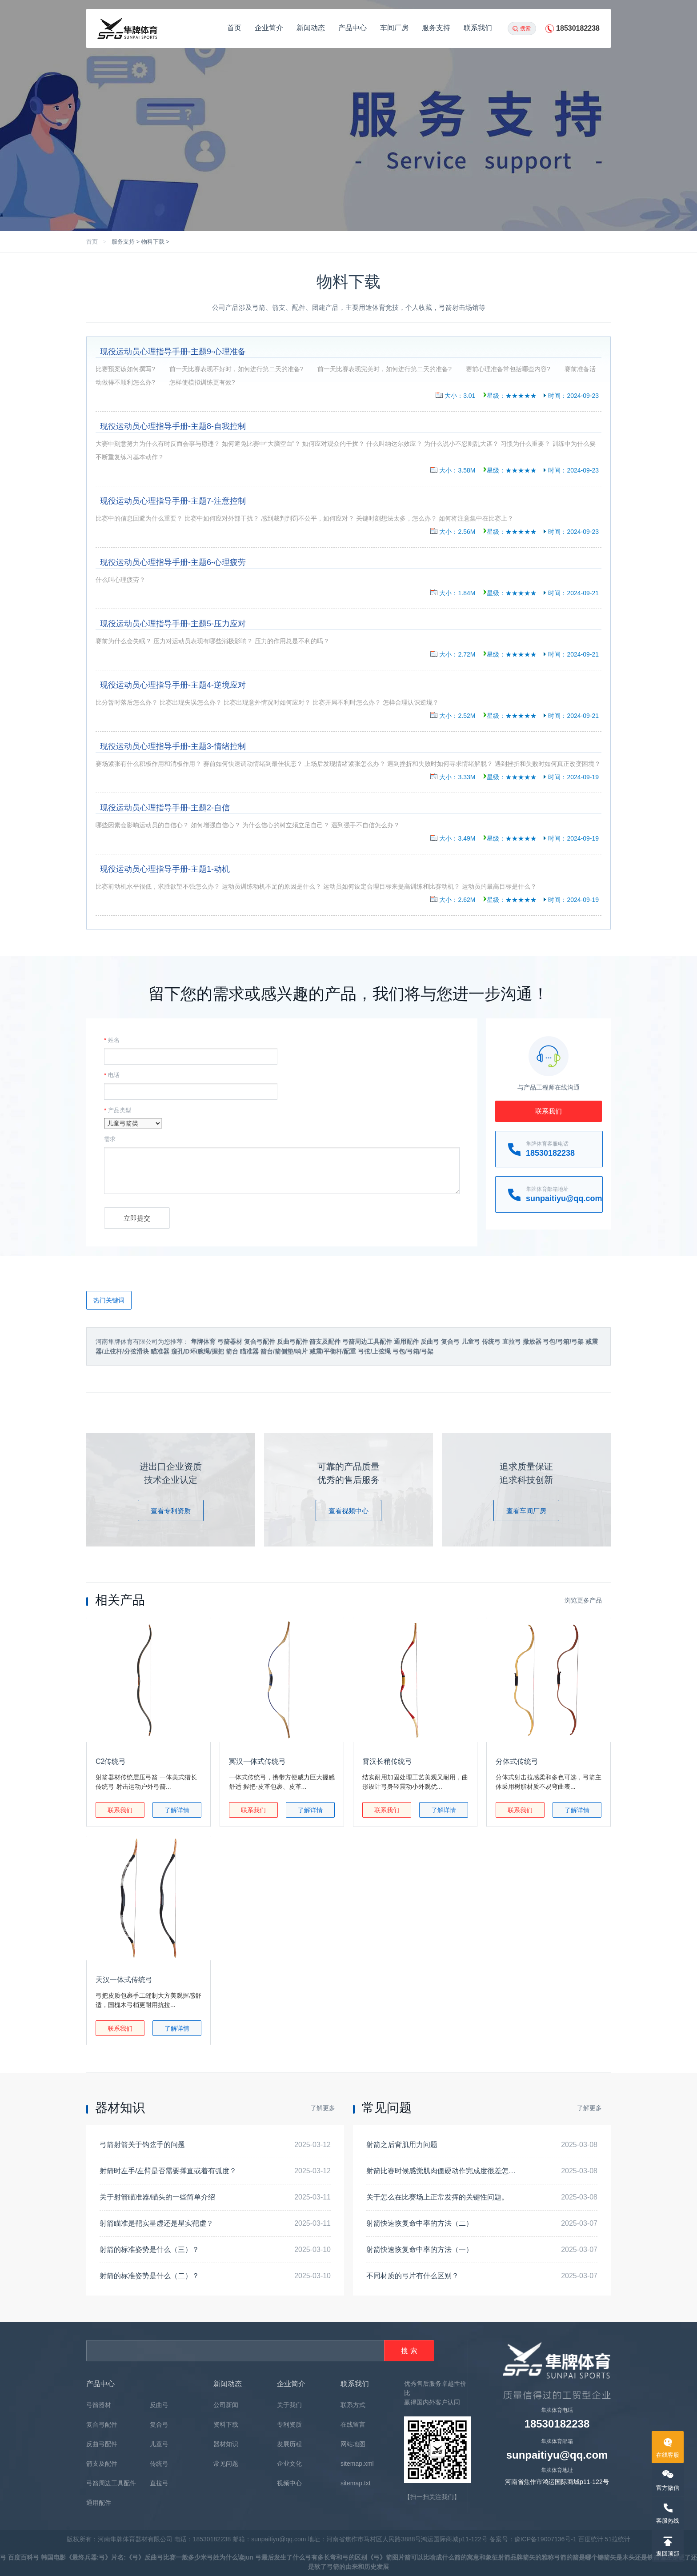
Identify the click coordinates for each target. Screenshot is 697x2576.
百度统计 (590, 2539)
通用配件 (98, 2502)
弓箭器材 (98, 2404)
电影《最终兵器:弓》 (82, 2557)
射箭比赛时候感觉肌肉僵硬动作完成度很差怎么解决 (448, 2171)
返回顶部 (667, 2553)
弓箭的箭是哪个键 (579, 2557)
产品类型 (117, 1110)
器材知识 (225, 2444)
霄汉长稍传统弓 (387, 1761)
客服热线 (667, 2520)
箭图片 (395, 2557)
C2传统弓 (111, 1761)
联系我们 (478, 28)
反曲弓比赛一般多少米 (175, 2557)
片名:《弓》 (127, 2557)
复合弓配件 (101, 2424)
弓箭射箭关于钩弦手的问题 (142, 2144)
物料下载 (152, 241)
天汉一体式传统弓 (124, 1979)
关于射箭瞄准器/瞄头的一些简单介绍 (157, 2197)
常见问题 (225, 2463)
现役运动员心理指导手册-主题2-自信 (165, 807)
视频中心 (289, 2483)
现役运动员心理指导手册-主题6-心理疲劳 (173, 562)
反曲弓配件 (101, 2444)
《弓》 (376, 2557)
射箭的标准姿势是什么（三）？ (149, 2249)
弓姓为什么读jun (231, 2557)
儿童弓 (159, 2444)
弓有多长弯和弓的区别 (336, 2557)
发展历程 (289, 2444)
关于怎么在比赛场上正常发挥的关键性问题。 (437, 2197)
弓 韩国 (43, 2557)
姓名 (112, 1040)
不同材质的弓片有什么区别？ (412, 2276)
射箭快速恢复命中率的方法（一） (419, 2249)
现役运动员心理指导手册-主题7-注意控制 (173, 501)
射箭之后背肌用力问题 (401, 2144)
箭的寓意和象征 (476, 2557)
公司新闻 (225, 2404)
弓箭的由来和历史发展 (358, 2566)
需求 (110, 1139)
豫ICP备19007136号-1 (545, 2539)
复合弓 (159, 2424)
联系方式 (352, 2404)
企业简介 (269, 28)
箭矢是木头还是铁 (628, 2557)
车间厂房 (394, 28)
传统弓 (159, 2463)
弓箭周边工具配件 (111, 2483)
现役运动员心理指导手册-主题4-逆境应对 (173, 685)
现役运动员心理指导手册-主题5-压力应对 (173, 623)
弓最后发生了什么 (280, 2557)
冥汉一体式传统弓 (257, 1761)
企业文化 (289, 2463)
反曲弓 (159, 2404)
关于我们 (289, 2404)
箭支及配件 (101, 2463)
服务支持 (436, 28)
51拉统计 (618, 2539)
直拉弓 (159, 2483)
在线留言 (352, 2424)
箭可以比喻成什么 (429, 2557)
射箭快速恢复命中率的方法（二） (419, 2223)
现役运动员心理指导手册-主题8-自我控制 (173, 426)
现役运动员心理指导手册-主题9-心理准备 (173, 351)
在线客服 (667, 2455)
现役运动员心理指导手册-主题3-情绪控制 (173, 746)
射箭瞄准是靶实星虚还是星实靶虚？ (156, 2223)
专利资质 (289, 2424)
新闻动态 (310, 28)
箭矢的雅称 (538, 2557)
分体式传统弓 (517, 1761)
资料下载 (225, 2424)
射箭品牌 (510, 2557)
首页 (234, 28)
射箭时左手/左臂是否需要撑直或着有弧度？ (168, 2171)
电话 (112, 1075)
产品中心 (352, 28)
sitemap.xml (357, 2463)
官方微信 (667, 2487)
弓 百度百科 (16, 2557)
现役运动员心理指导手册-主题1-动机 (165, 869)
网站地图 (352, 2444)
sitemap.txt (355, 2483)
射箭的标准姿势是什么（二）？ (149, 2276)
